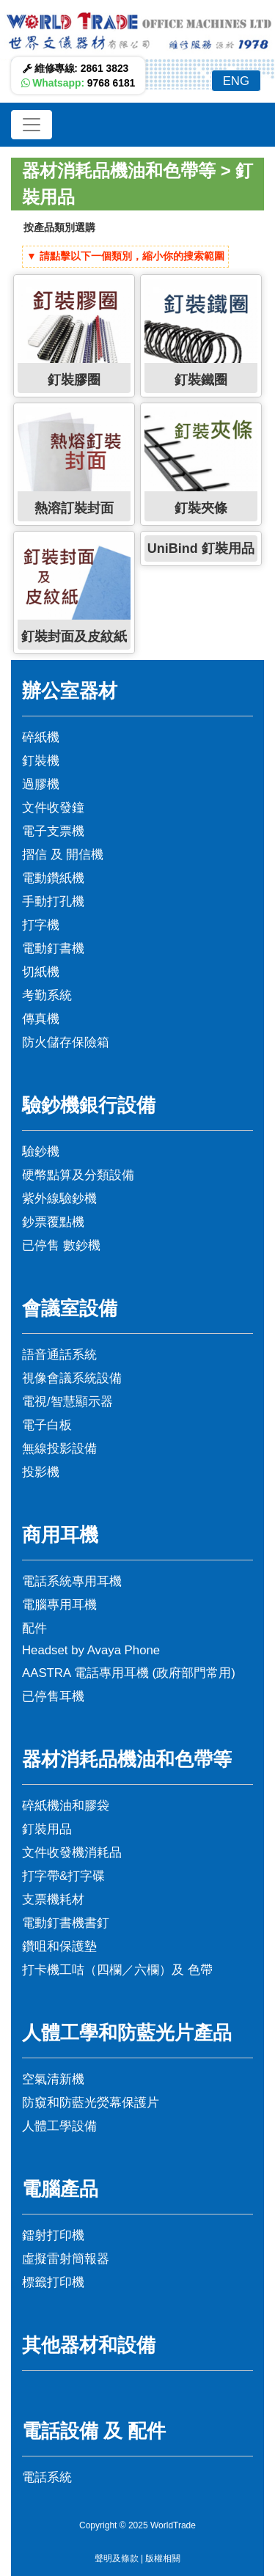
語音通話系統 (59, 1355)
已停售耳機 (53, 1696)
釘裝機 (40, 761)
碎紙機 (40, 737)
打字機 (40, 925)
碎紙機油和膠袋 (65, 1806)
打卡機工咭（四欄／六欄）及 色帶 (117, 1970)
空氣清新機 (53, 2079)
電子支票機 (53, 831)
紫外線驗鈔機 (59, 1199)
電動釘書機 (53, 948)
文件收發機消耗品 (72, 1853)
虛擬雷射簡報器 (65, 2259)
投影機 (40, 1472)
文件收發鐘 (53, 808)
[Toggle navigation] (31, 124)
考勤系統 (47, 995)
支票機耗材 (53, 1900)
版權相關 (162, 2558)
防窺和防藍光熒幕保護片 (90, 2103)
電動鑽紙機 (53, 878)
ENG (236, 81)
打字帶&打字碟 (63, 1876)
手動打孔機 (53, 902)
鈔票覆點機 (53, 1222)
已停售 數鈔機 (61, 1245)
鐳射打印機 (53, 2235)
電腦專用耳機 (59, 1605)
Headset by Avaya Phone (91, 1650)
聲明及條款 (117, 2558)
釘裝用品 (47, 1829)
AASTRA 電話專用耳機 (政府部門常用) (128, 1673)
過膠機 (40, 784)
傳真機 (40, 1019)
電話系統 (47, 2477)
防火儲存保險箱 (65, 1042)
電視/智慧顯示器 (67, 1402)
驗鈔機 (40, 1152)
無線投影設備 (59, 1449)
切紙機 (40, 972)
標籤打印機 (53, 2282)
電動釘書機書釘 (65, 1923)
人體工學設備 (59, 2126)
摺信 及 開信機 (62, 855)
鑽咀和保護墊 (59, 1946)
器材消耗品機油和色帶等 (119, 170)
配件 (34, 1628)
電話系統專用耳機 (72, 1581)
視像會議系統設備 (72, 1378)
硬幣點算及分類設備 (78, 1175)
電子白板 (47, 1425)
